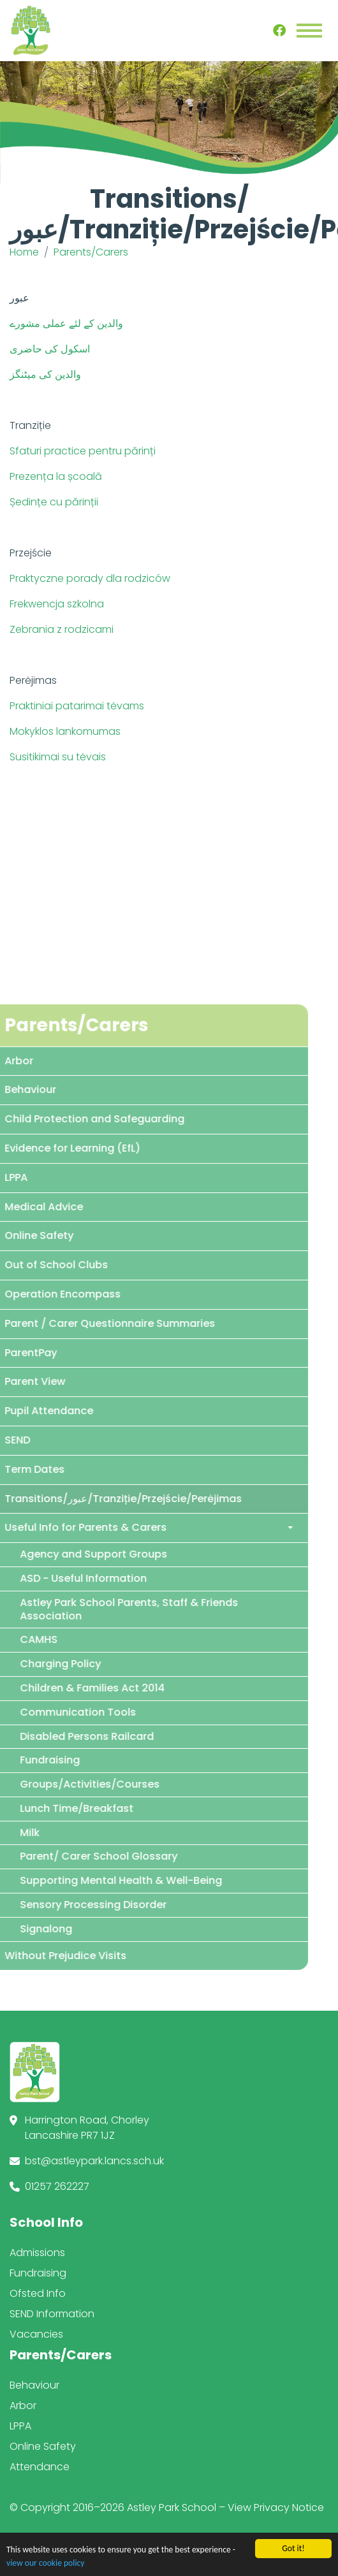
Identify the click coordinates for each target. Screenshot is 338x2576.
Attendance (40, 2466)
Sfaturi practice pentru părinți (83, 451)
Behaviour (34, 2385)
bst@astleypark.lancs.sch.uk (94, 2160)
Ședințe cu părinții (54, 502)
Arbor (23, 2405)
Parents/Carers (91, 252)
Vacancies (36, 2334)
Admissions (37, 2252)
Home (24, 252)
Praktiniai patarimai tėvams (77, 705)
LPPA (20, 2426)
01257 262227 (57, 2186)
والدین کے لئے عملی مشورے (66, 323)
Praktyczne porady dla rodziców (90, 578)
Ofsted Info (38, 2293)
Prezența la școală (56, 476)
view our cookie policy (45, 2563)
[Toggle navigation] (309, 30)
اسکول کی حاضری (50, 349)
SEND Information (52, 2313)
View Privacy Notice (276, 2507)
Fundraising (38, 2273)
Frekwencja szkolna (57, 604)
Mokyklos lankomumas (65, 731)
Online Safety (43, 2446)
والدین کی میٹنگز (45, 374)
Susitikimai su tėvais (58, 756)
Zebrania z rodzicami (62, 629)
